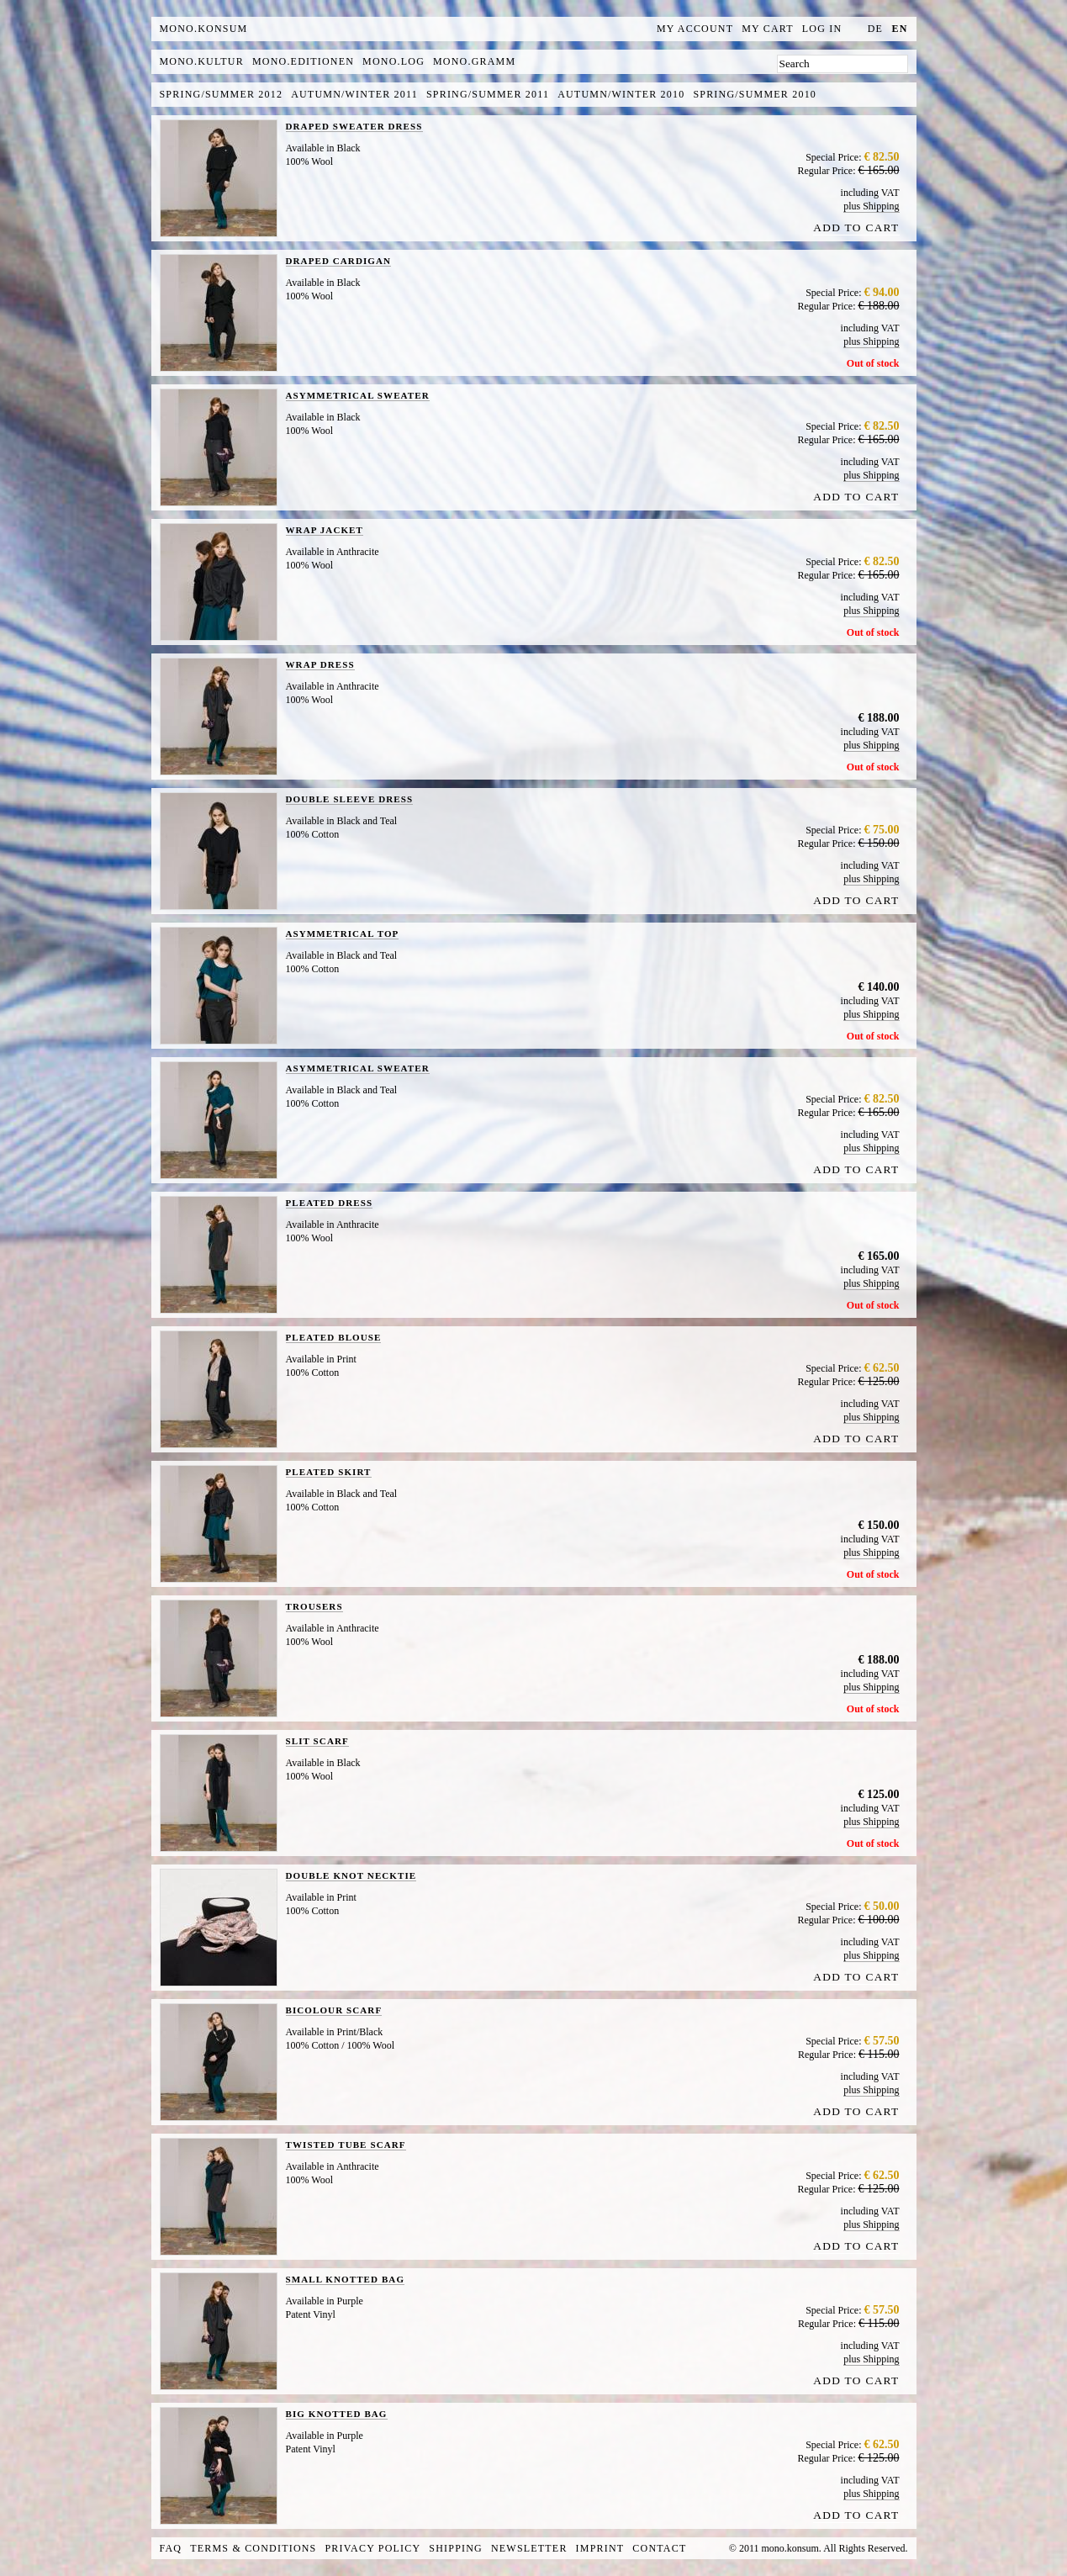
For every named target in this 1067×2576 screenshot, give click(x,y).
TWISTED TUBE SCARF (346, 2145)
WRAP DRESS (320, 664)
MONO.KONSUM (204, 28)
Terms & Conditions (253, 2548)
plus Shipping (871, 206)
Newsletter (529, 2548)
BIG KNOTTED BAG (337, 2414)
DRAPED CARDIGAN (339, 261)
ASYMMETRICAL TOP (342, 933)
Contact (659, 2548)
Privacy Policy (373, 2548)
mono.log (393, 61)
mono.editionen (303, 61)
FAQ (171, 2548)
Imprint (600, 2548)
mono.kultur (202, 61)
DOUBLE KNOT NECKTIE (351, 1875)
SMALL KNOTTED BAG (345, 2279)
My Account (695, 28)
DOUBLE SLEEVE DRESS (350, 799)
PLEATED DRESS (329, 1203)
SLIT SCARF (317, 1741)
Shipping (456, 2548)
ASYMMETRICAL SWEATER (358, 395)
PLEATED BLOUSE (334, 1337)
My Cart (768, 28)
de (875, 28)
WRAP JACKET (324, 530)
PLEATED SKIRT (329, 1472)
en (899, 28)
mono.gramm (474, 61)
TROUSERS (314, 1606)
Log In (822, 28)
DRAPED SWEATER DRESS (354, 126)
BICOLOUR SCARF (334, 2010)
